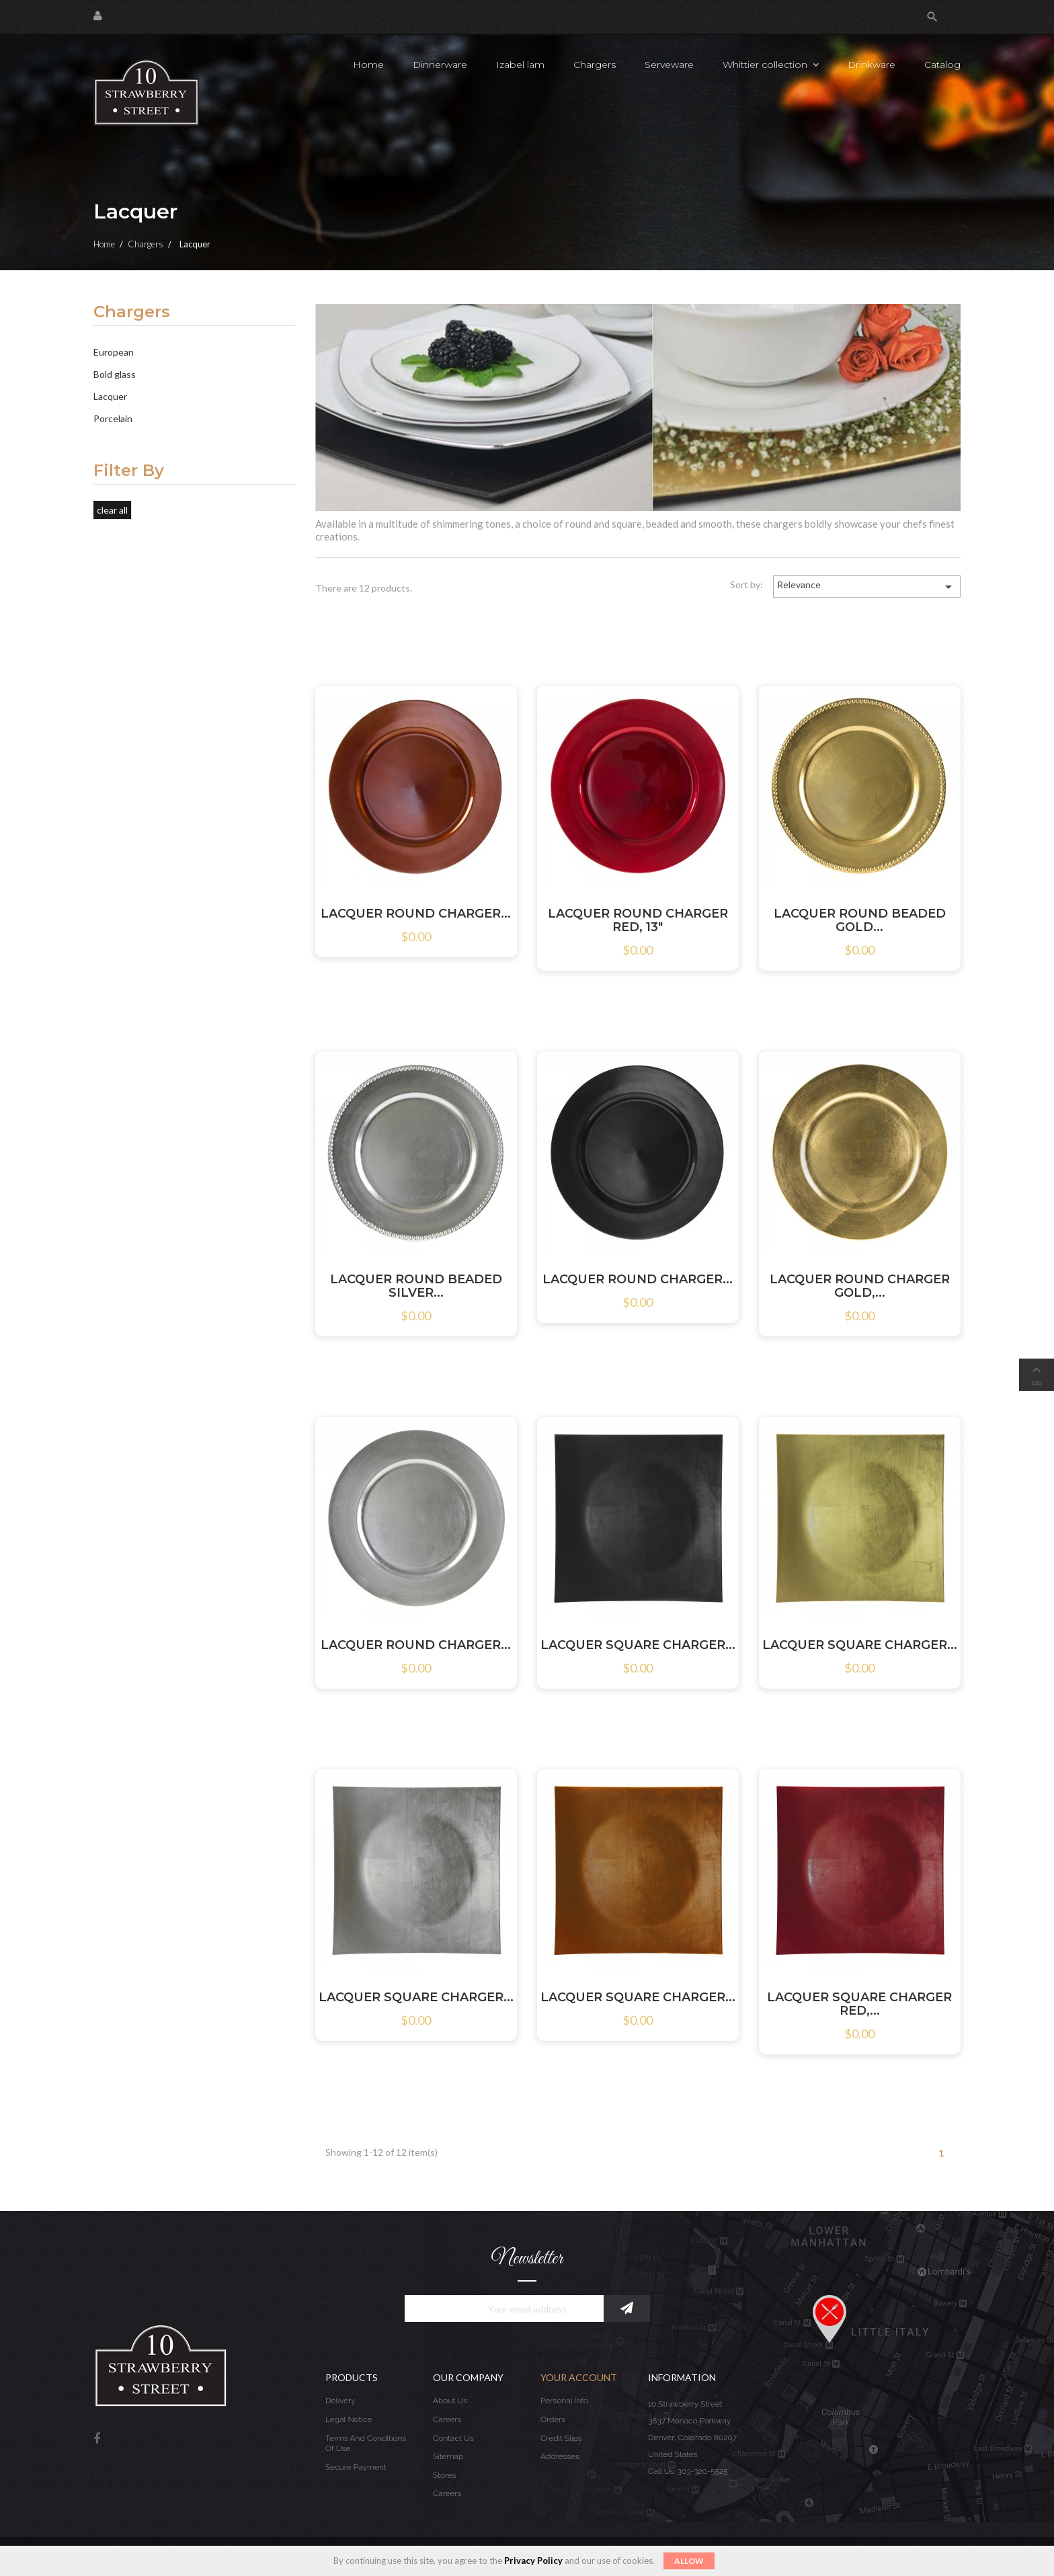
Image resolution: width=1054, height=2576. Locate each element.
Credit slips (561, 2438)
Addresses (559, 2456)
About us (450, 2400)
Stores (444, 2475)
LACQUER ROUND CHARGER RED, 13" (638, 920)
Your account (578, 2377)
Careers (447, 2419)
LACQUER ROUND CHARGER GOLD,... (860, 1286)
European (113, 352)
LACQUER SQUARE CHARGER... (637, 1645)
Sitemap (448, 2456)
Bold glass (114, 374)
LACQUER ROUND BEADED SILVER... (416, 1286)
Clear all (112, 510)
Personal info (564, 2400)
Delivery (340, 2400)
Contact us (453, 2438)
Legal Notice (348, 2419)
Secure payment (356, 2467)
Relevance (867, 587)
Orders (552, 2419)
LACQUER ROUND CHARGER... (416, 913)
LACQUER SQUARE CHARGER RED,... (859, 2004)
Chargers (131, 312)
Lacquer (110, 396)
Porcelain (112, 418)
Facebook (96, 2439)
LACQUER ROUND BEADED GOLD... (860, 920)
